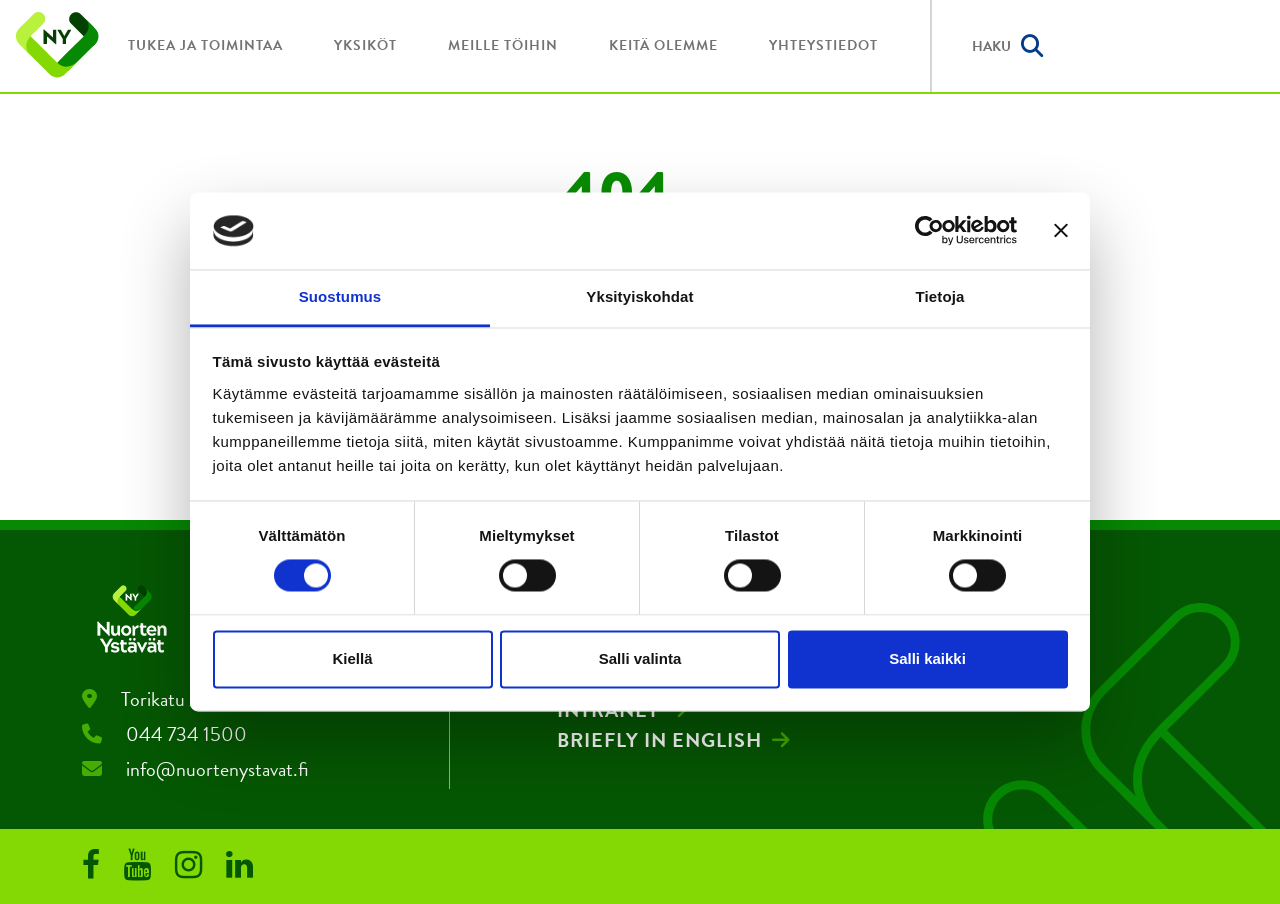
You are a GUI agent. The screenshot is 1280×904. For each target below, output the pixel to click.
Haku (1007, 46)
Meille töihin (503, 45)
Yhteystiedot (823, 45)
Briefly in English (659, 740)
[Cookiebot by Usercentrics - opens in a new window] (929, 231)
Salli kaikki (927, 658)
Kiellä (352, 658)
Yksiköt (365, 45)
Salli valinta (640, 658)
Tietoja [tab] (940, 296)
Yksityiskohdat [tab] (639, 296)
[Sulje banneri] (1061, 231)
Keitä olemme (663, 45)
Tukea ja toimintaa (205, 45)
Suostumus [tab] (340, 296)
